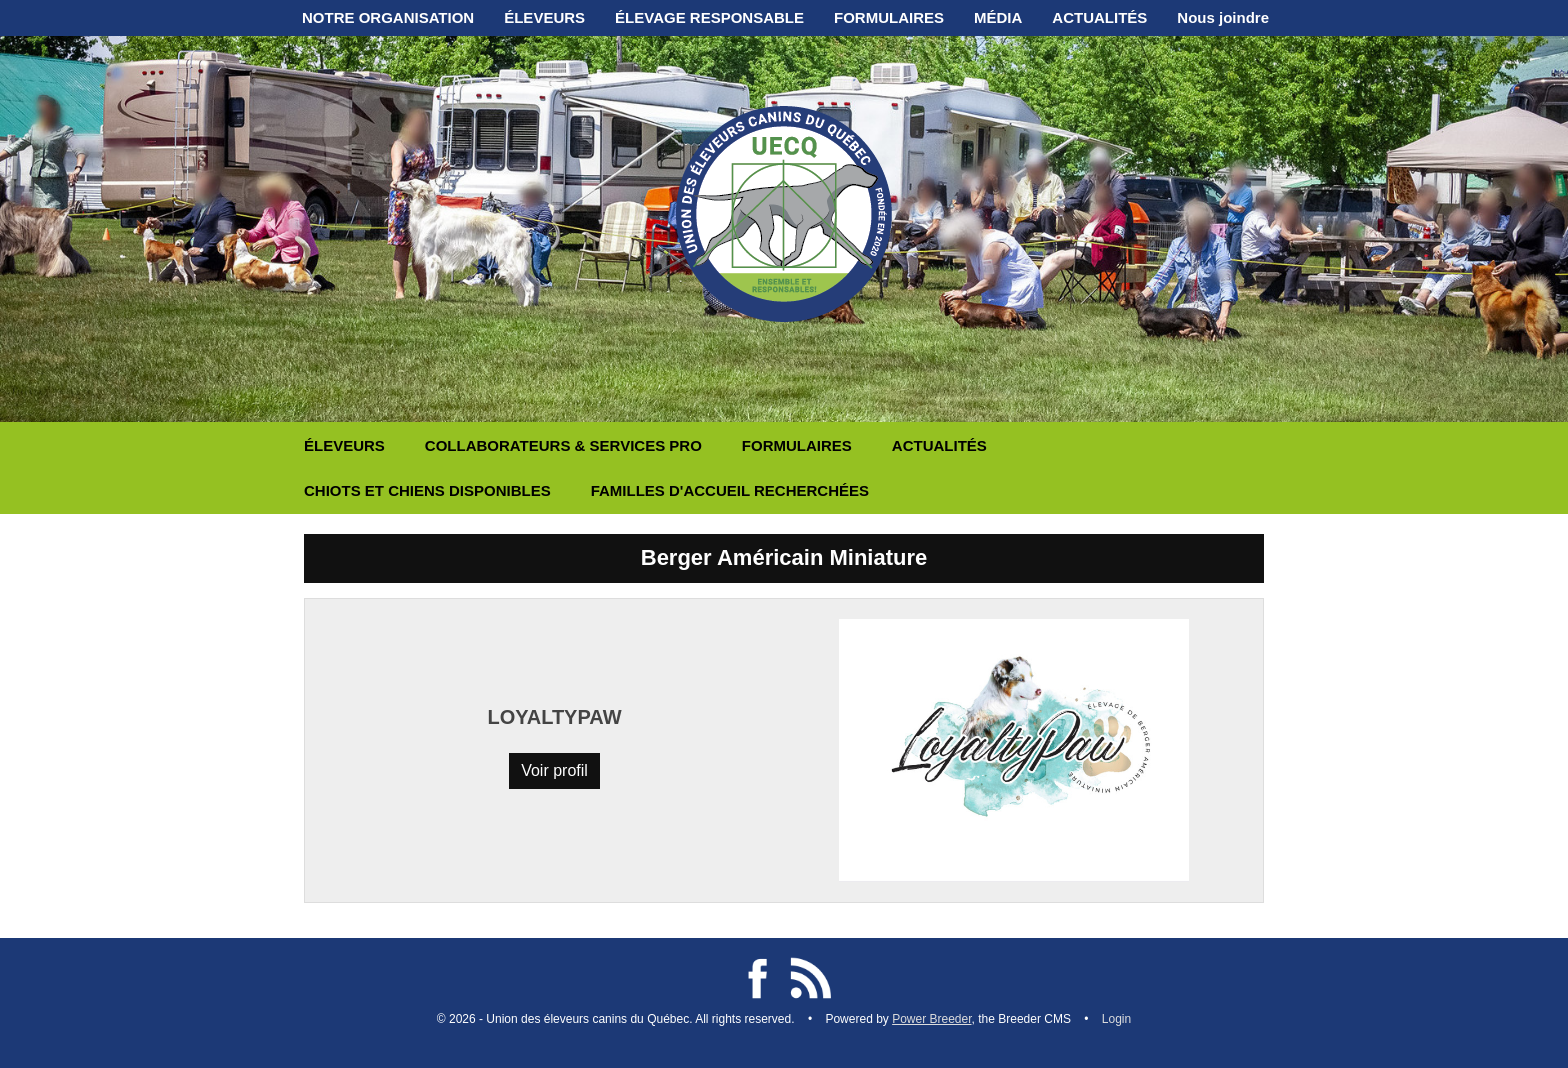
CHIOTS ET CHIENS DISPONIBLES (427, 490)
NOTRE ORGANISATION (388, 17)
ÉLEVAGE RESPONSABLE (709, 17)
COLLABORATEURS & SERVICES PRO (563, 445)
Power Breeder (931, 1019)
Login (1116, 1019)
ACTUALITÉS (1099, 17)
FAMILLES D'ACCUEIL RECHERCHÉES (730, 490)
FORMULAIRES (889, 17)
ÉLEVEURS (544, 17)
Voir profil (554, 770)
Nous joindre (1223, 17)
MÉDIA (998, 17)
